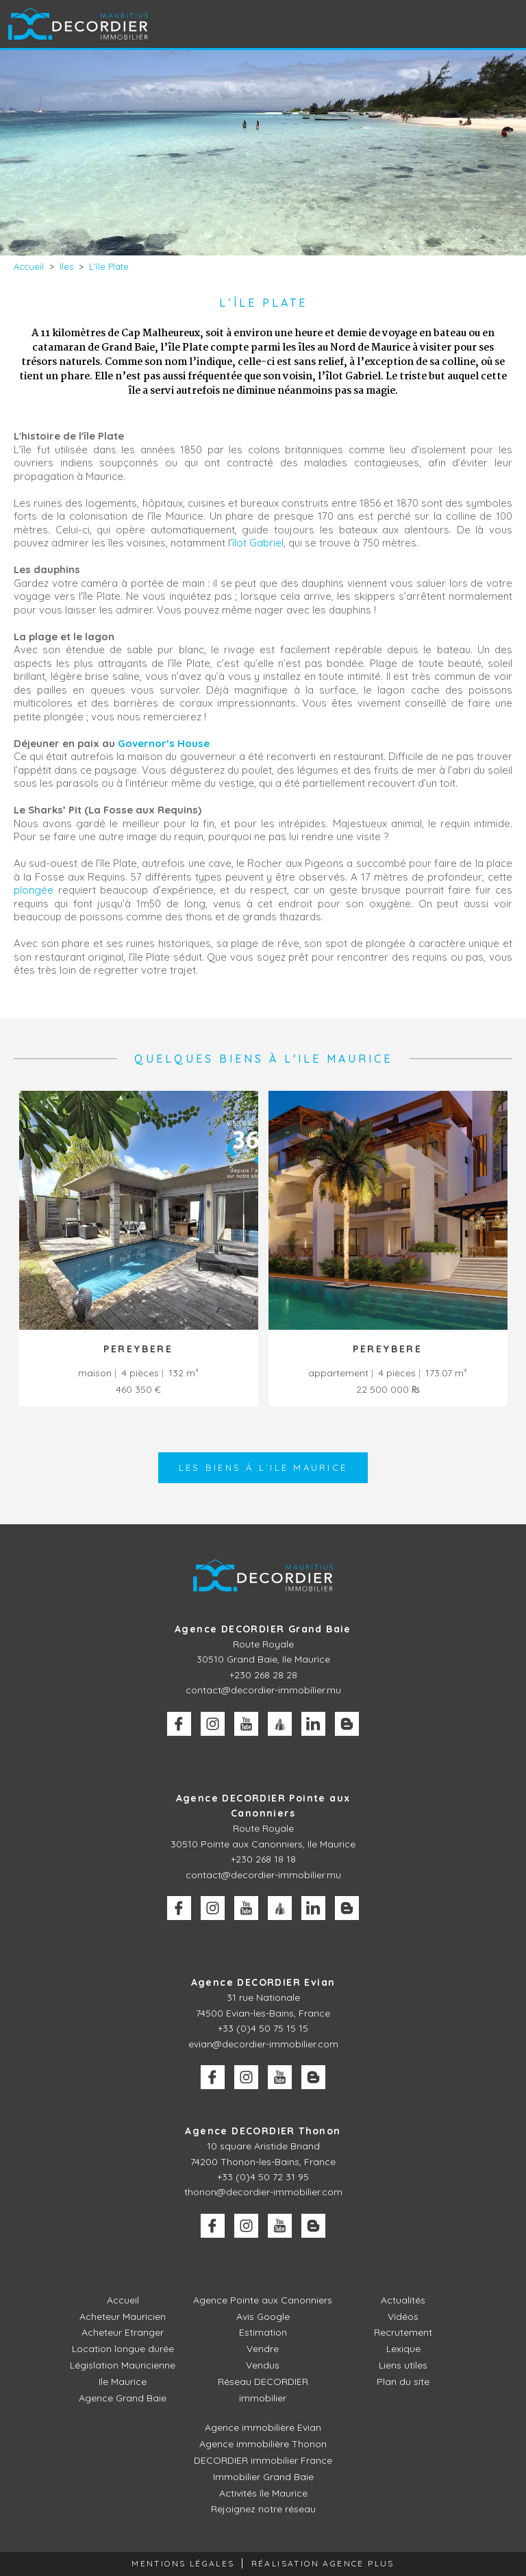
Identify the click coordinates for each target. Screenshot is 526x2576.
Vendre (263, 2349)
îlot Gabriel (258, 542)
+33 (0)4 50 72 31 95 (263, 2177)
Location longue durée (123, 2349)
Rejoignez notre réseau (263, 2509)
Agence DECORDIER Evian (263, 1982)
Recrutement (403, 2332)
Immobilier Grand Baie (263, 2477)
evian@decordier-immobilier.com (263, 2044)
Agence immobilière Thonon (263, 2444)
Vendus (262, 2365)
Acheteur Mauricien (122, 2316)
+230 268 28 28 (263, 1675)
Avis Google (263, 2316)
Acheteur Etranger (123, 2332)
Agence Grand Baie (122, 2398)
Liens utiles (403, 2365)
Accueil (123, 2300)
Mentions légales (183, 2563)
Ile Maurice (123, 2381)
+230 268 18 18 (263, 1859)
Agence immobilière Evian (263, 2427)
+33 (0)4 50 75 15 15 (263, 2028)
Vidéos (403, 2316)
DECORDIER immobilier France (263, 2460)
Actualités (403, 2300)
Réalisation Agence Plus (322, 2563)
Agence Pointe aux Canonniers (262, 2300)
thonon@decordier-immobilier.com (263, 2192)
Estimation (263, 2332)
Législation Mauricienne (122, 2365)
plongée (33, 889)
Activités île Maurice (263, 2493)
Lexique (403, 2349)
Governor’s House (164, 743)
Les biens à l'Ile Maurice (263, 1467)
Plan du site (403, 2381)
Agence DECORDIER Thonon (262, 2131)
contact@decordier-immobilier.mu (263, 1690)
